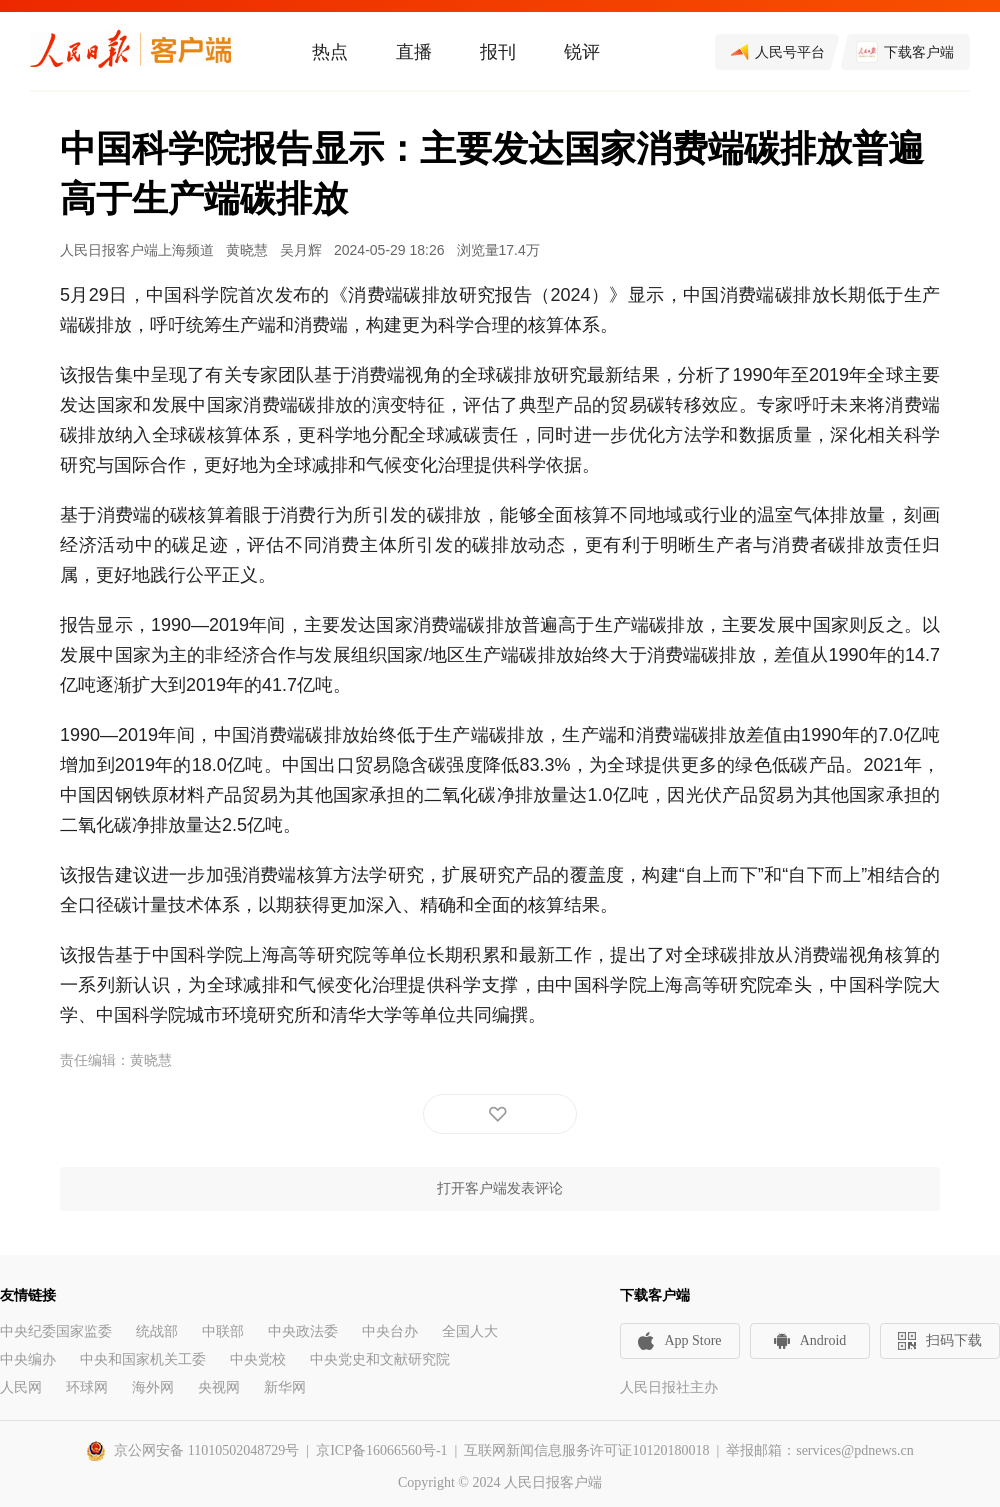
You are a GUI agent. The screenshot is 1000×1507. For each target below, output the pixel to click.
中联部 (223, 1331)
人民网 (21, 1387)
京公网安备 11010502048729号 (206, 1450)
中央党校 (258, 1359)
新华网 (285, 1387)
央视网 (219, 1387)
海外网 (153, 1387)
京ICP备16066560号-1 (381, 1450)
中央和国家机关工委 (143, 1359)
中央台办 (390, 1331)
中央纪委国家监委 (56, 1331)
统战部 (157, 1331)
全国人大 (470, 1331)
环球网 (87, 1387)
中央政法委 (303, 1331)
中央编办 (28, 1359)
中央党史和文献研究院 (380, 1359)
